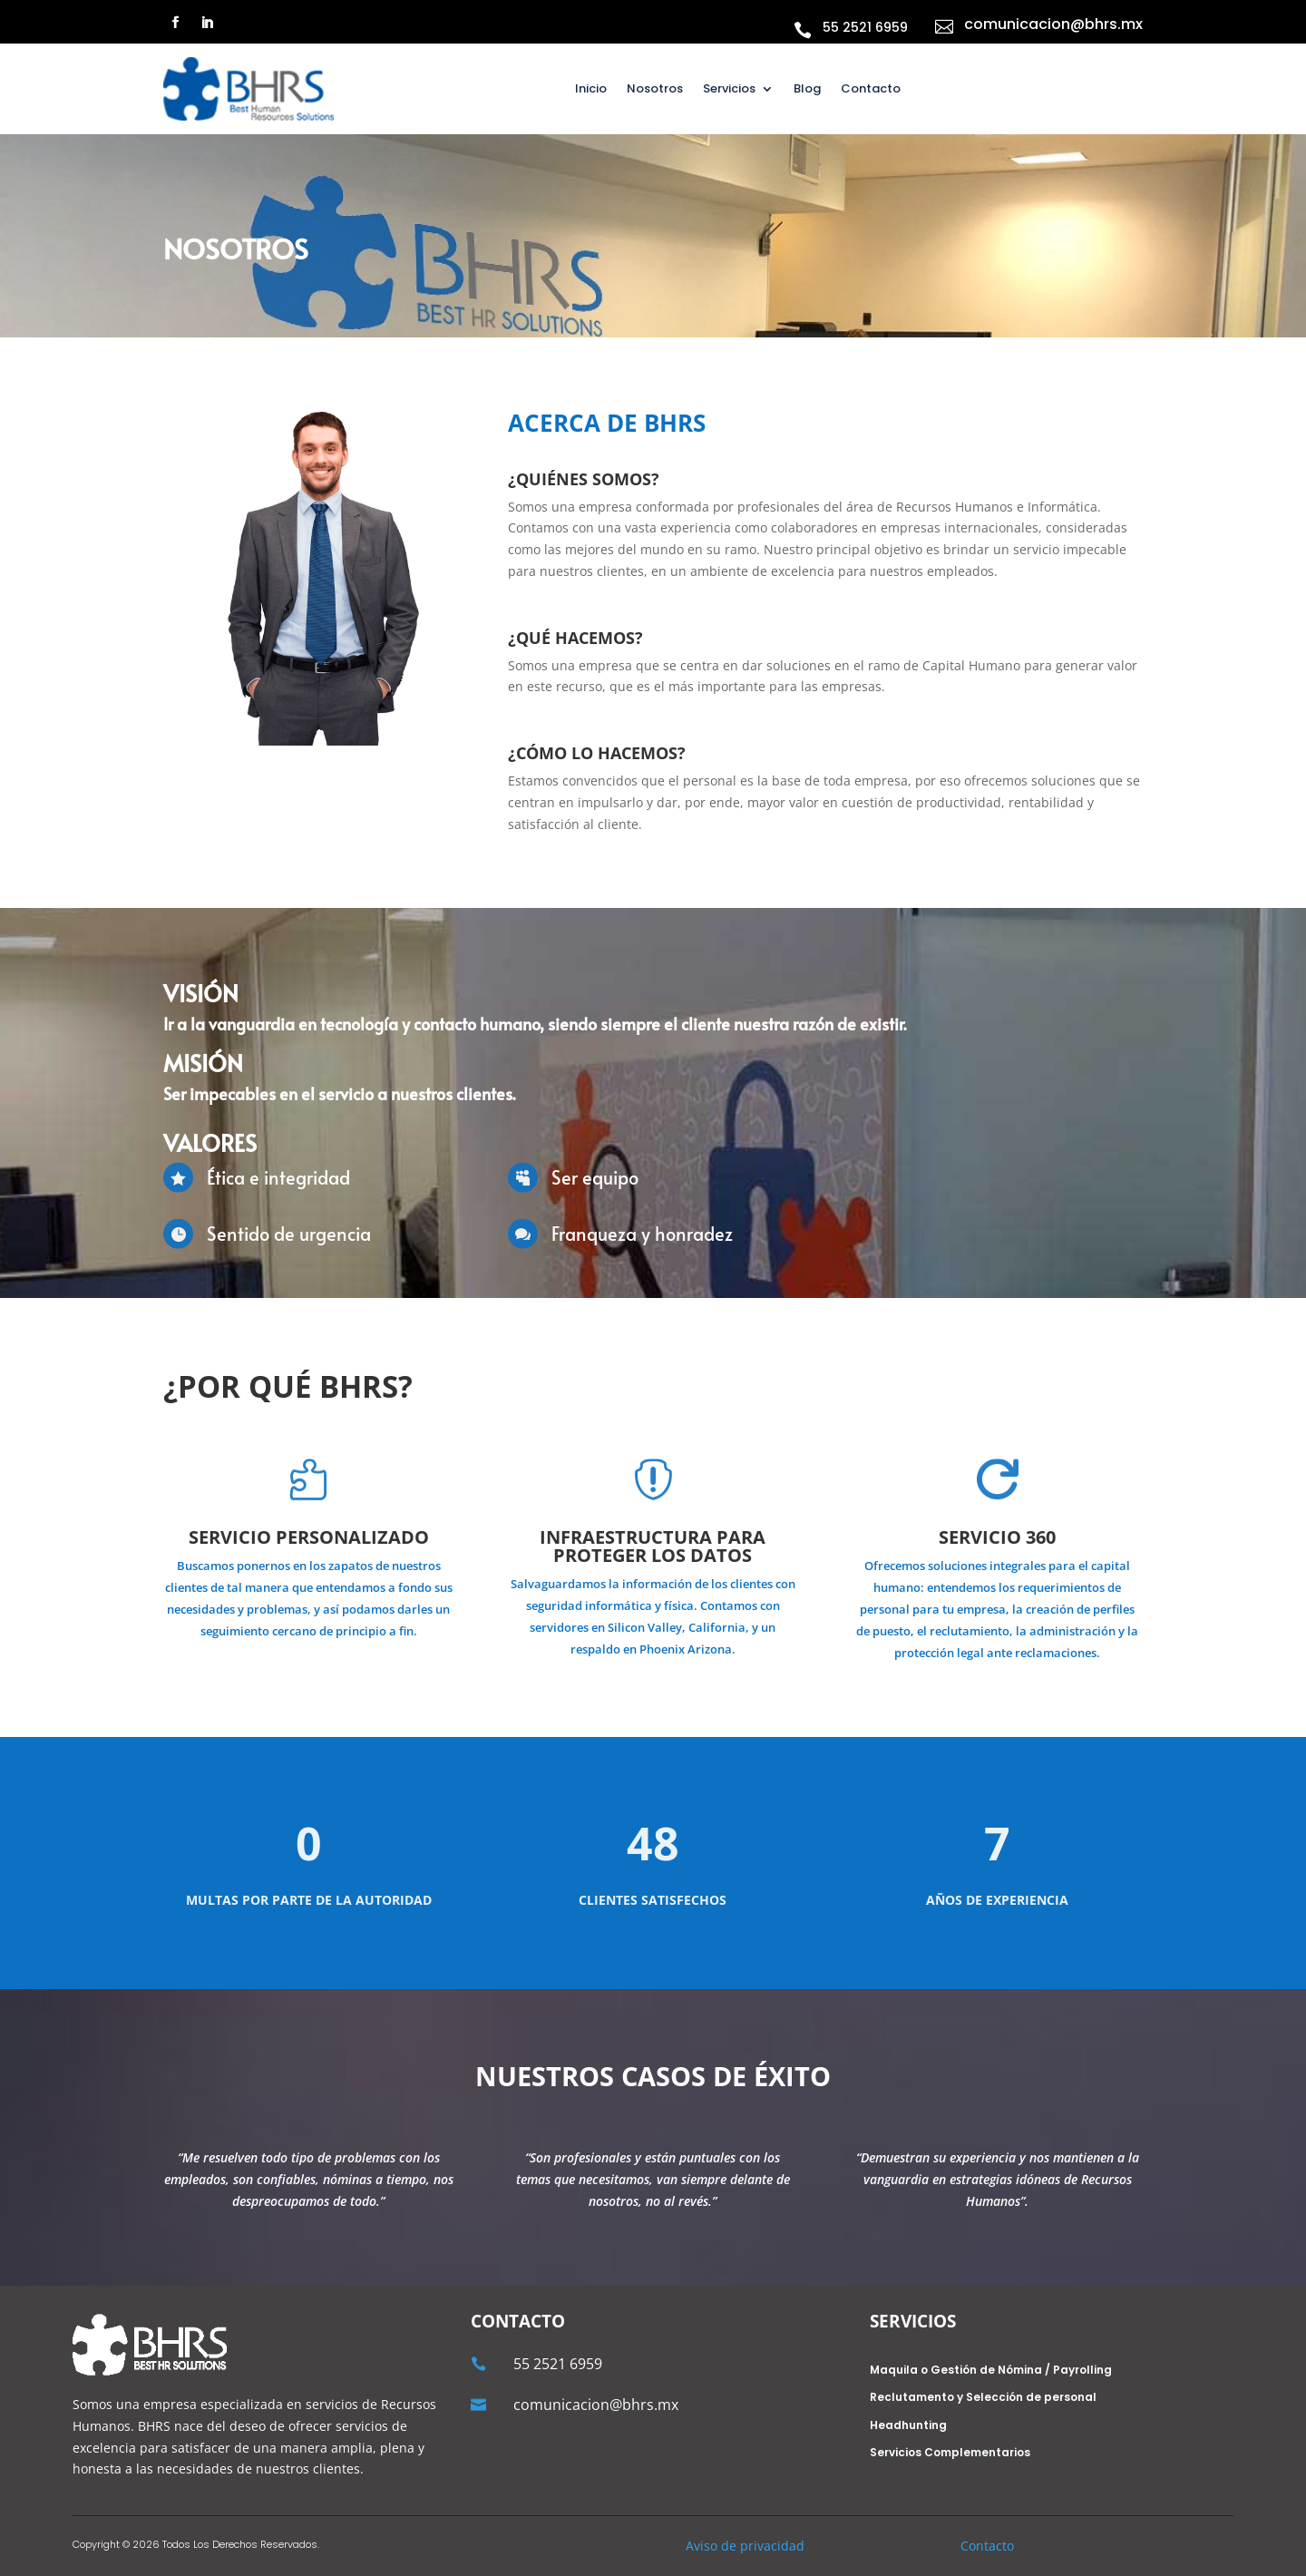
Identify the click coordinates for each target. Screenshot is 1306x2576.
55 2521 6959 (865, 27)
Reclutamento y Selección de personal (983, 2398)
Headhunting (908, 2426)
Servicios (729, 90)
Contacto (871, 90)
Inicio (591, 90)
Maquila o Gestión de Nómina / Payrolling (991, 2370)
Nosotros (655, 90)
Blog (807, 90)
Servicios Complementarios (950, 2453)
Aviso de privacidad (745, 2545)
